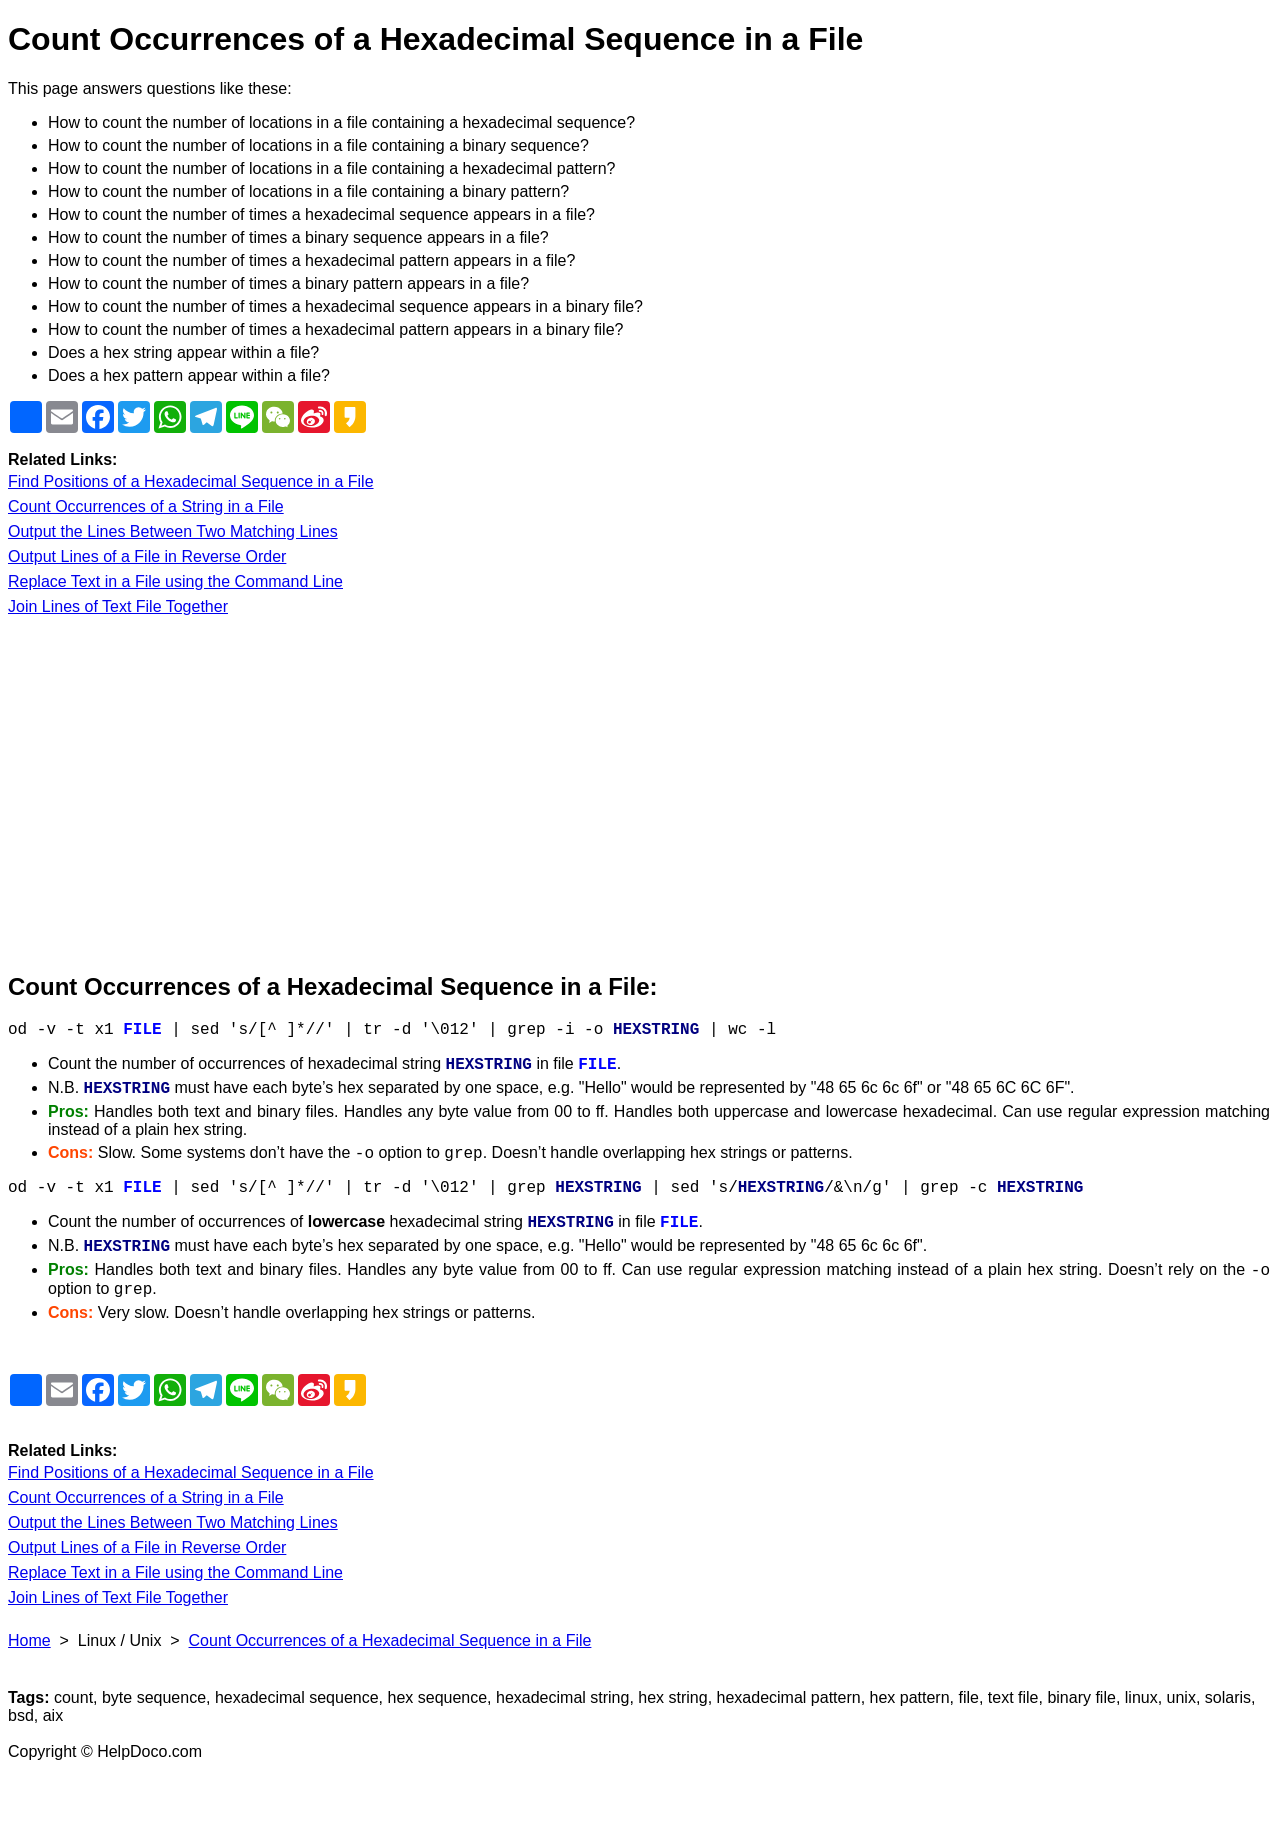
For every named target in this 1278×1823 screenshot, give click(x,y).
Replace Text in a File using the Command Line (175, 581)
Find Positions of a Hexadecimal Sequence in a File (191, 481)
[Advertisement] (608, 795)
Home (29, 1640)
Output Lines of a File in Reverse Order (147, 556)
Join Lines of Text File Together (118, 606)
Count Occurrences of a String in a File (146, 506)
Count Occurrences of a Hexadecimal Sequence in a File (390, 1640)
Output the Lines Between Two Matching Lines (173, 531)
